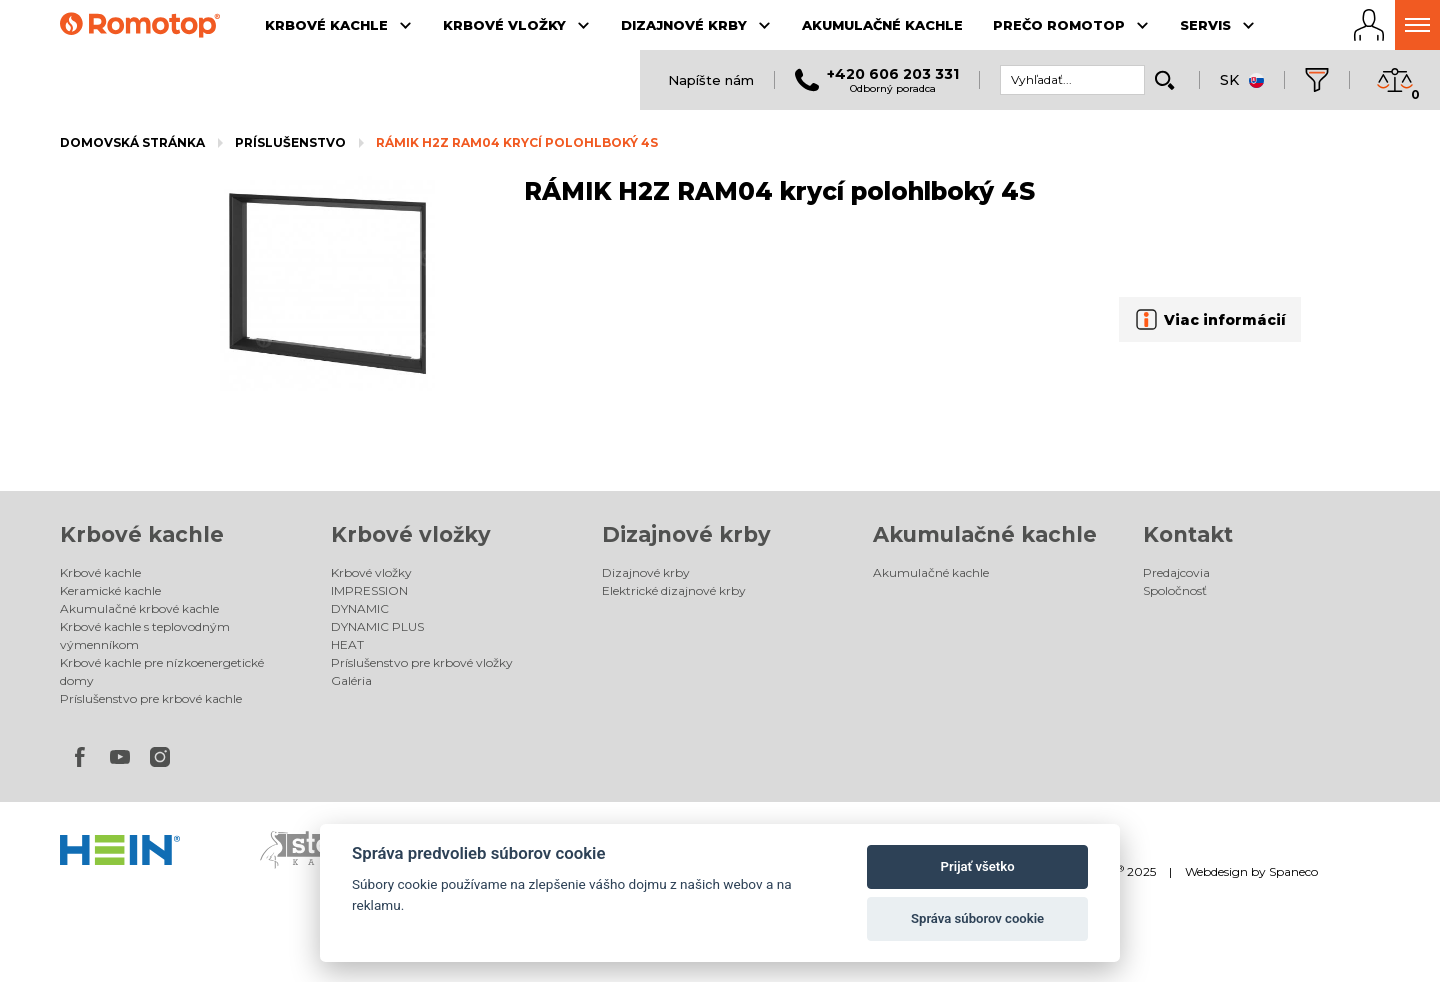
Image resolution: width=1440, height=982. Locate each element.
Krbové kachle (142, 534)
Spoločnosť (1175, 590)
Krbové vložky (411, 534)
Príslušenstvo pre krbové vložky (422, 662)
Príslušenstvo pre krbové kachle (151, 698)
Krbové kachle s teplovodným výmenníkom (145, 635)
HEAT (347, 644)
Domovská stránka (132, 142)
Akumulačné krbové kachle (139, 608)
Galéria (351, 680)
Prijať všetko (978, 866)
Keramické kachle (110, 590)
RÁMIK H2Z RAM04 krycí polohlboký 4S (517, 142)
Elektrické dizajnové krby (674, 590)
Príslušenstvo (290, 142)
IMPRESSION (369, 590)
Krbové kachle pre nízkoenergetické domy (162, 671)
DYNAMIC (360, 608)
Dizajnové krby (686, 534)
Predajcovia (1176, 572)
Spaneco (1293, 871)
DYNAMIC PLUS (377, 626)
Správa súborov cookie (977, 918)
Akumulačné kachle (985, 534)
